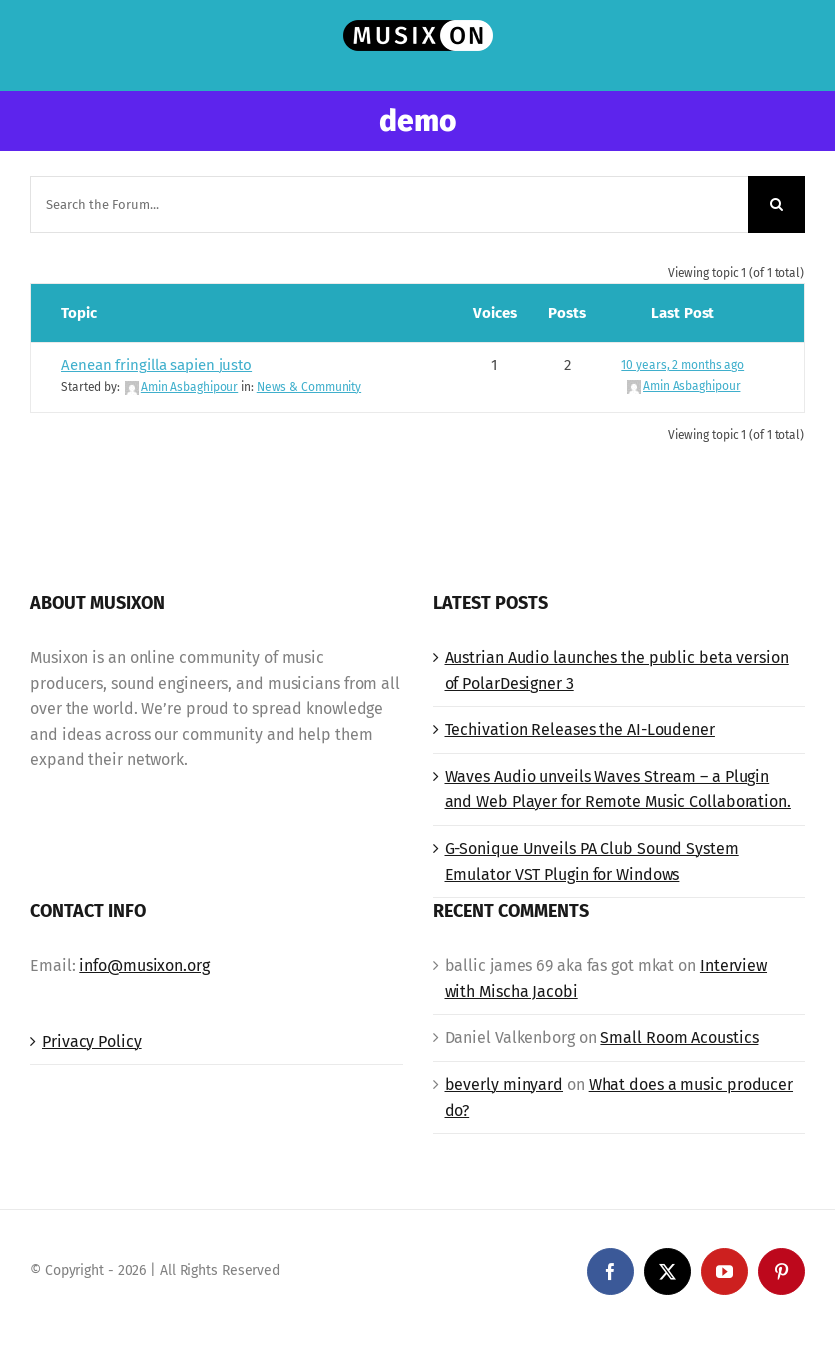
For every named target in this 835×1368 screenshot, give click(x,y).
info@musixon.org (144, 965)
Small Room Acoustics (679, 1037)
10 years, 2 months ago (682, 365)
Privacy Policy (92, 1041)
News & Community (309, 387)
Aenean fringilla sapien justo (156, 365)
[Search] (776, 204)
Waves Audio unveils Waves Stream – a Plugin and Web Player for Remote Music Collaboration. (618, 789)
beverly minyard (504, 1084)
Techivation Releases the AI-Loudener (580, 729)
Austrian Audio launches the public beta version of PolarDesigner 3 (617, 670)
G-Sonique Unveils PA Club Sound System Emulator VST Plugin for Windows (592, 861)
